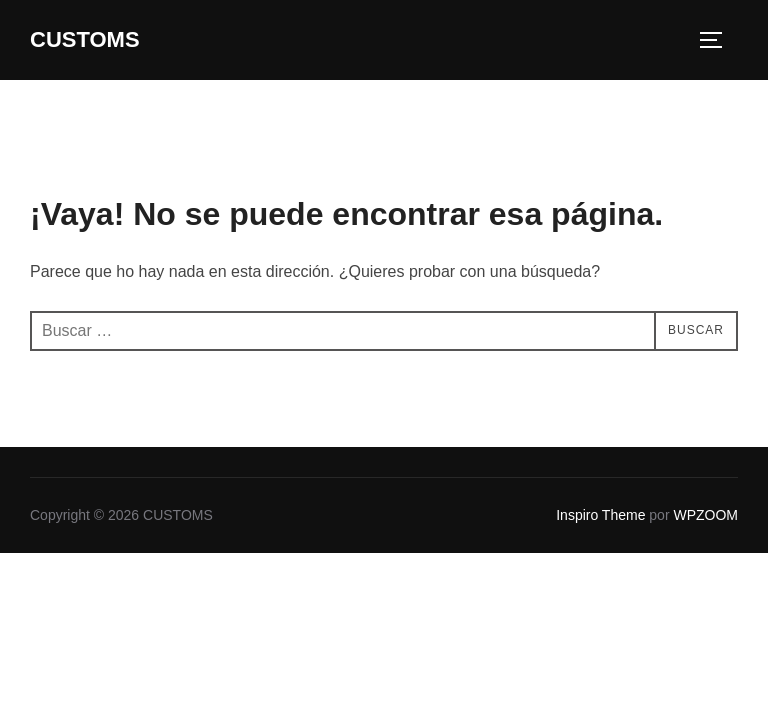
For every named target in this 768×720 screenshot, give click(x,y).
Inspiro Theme (600, 515)
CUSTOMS (85, 39)
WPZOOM (705, 515)
